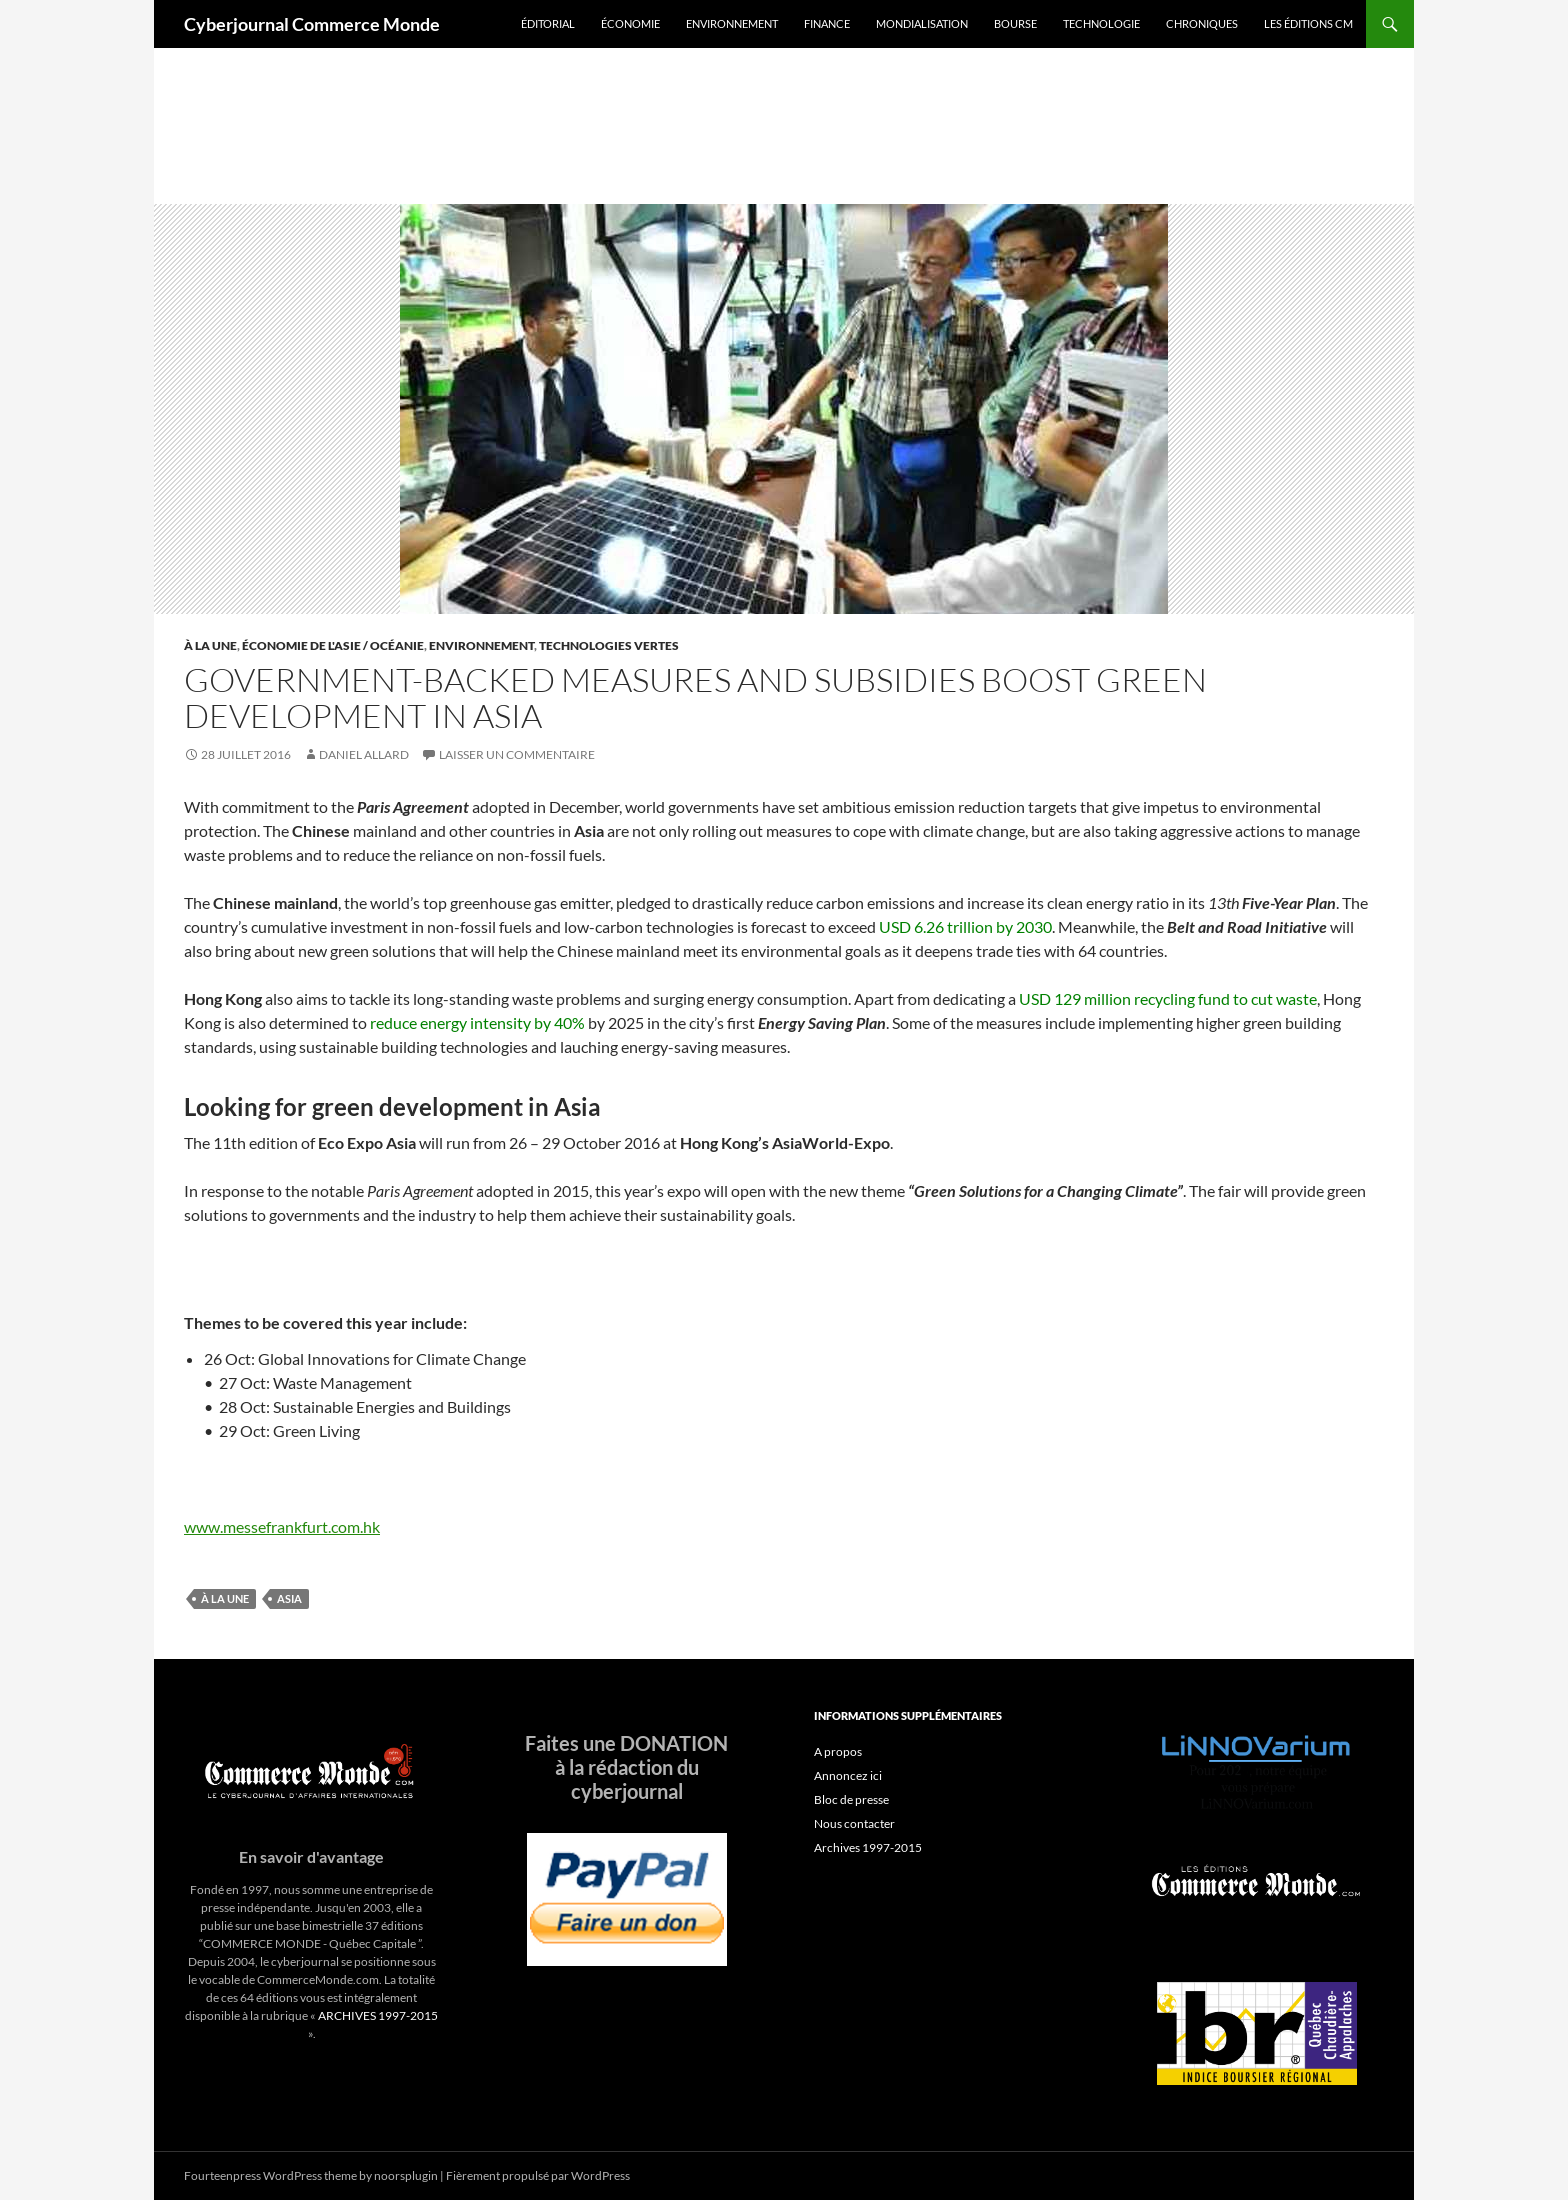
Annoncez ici (848, 1775)
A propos (838, 1751)
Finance (827, 23)
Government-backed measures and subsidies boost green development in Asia (695, 697)
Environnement (732, 23)
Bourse (1015, 23)
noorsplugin (406, 2175)
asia (289, 1598)
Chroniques (1202, 23)
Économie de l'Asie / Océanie (333, 645)
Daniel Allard (364, 754)
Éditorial (548, 23)
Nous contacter (854, 1823)
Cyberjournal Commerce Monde (312, 24)
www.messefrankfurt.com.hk (282, 1526)
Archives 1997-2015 (868, 1847)
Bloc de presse (851, 1799)
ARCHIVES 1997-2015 (378, 2015)
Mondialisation (922, 23)
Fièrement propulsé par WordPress (538, 2175)
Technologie (1101, 23)
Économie (630, 23)
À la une (210, 645)
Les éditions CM (1308, 23)
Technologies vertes (609, 645)
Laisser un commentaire (517, 754)
